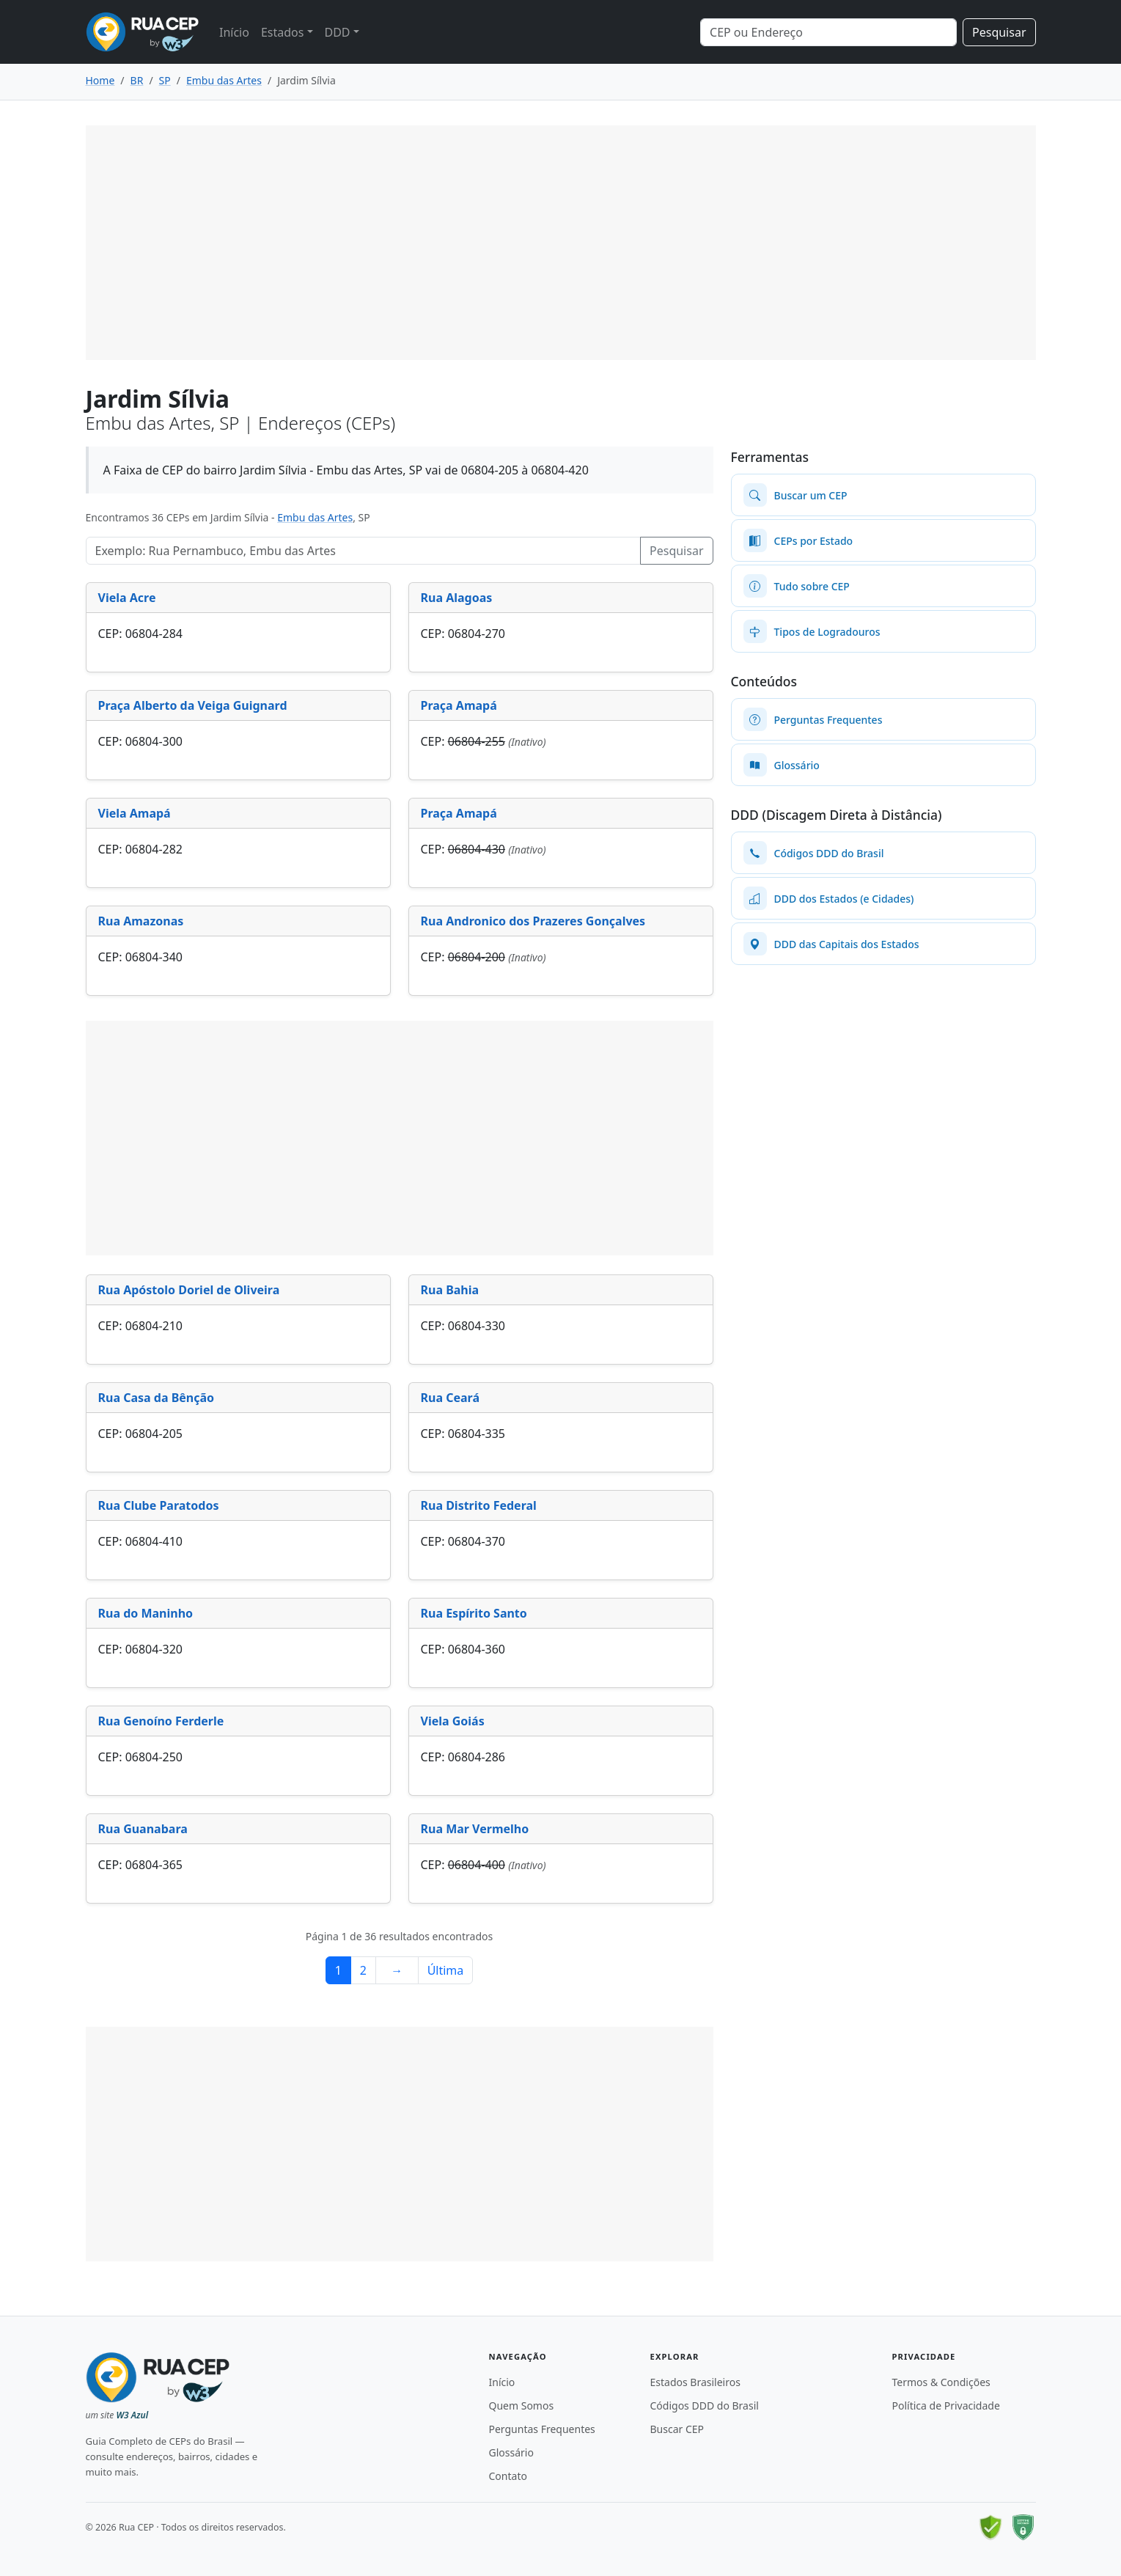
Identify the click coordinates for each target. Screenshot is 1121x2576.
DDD (337, 32)
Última (445, 1970)
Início (234, 32)
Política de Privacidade (946, 2405)
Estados (282, 32)
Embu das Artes (315, 517)
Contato (508, 2476)
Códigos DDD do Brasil (704, 2405)
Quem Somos (521, 2405)
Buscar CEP (677, 2429)
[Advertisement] (561, 242)
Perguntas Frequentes (542, 2429)
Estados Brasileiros (695, 2382)
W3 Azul (132, 2415)
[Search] (828, 32)
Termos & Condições (941, 2382)
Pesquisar (999, 32)
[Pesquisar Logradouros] (364, 551)
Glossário (511, 2452)
